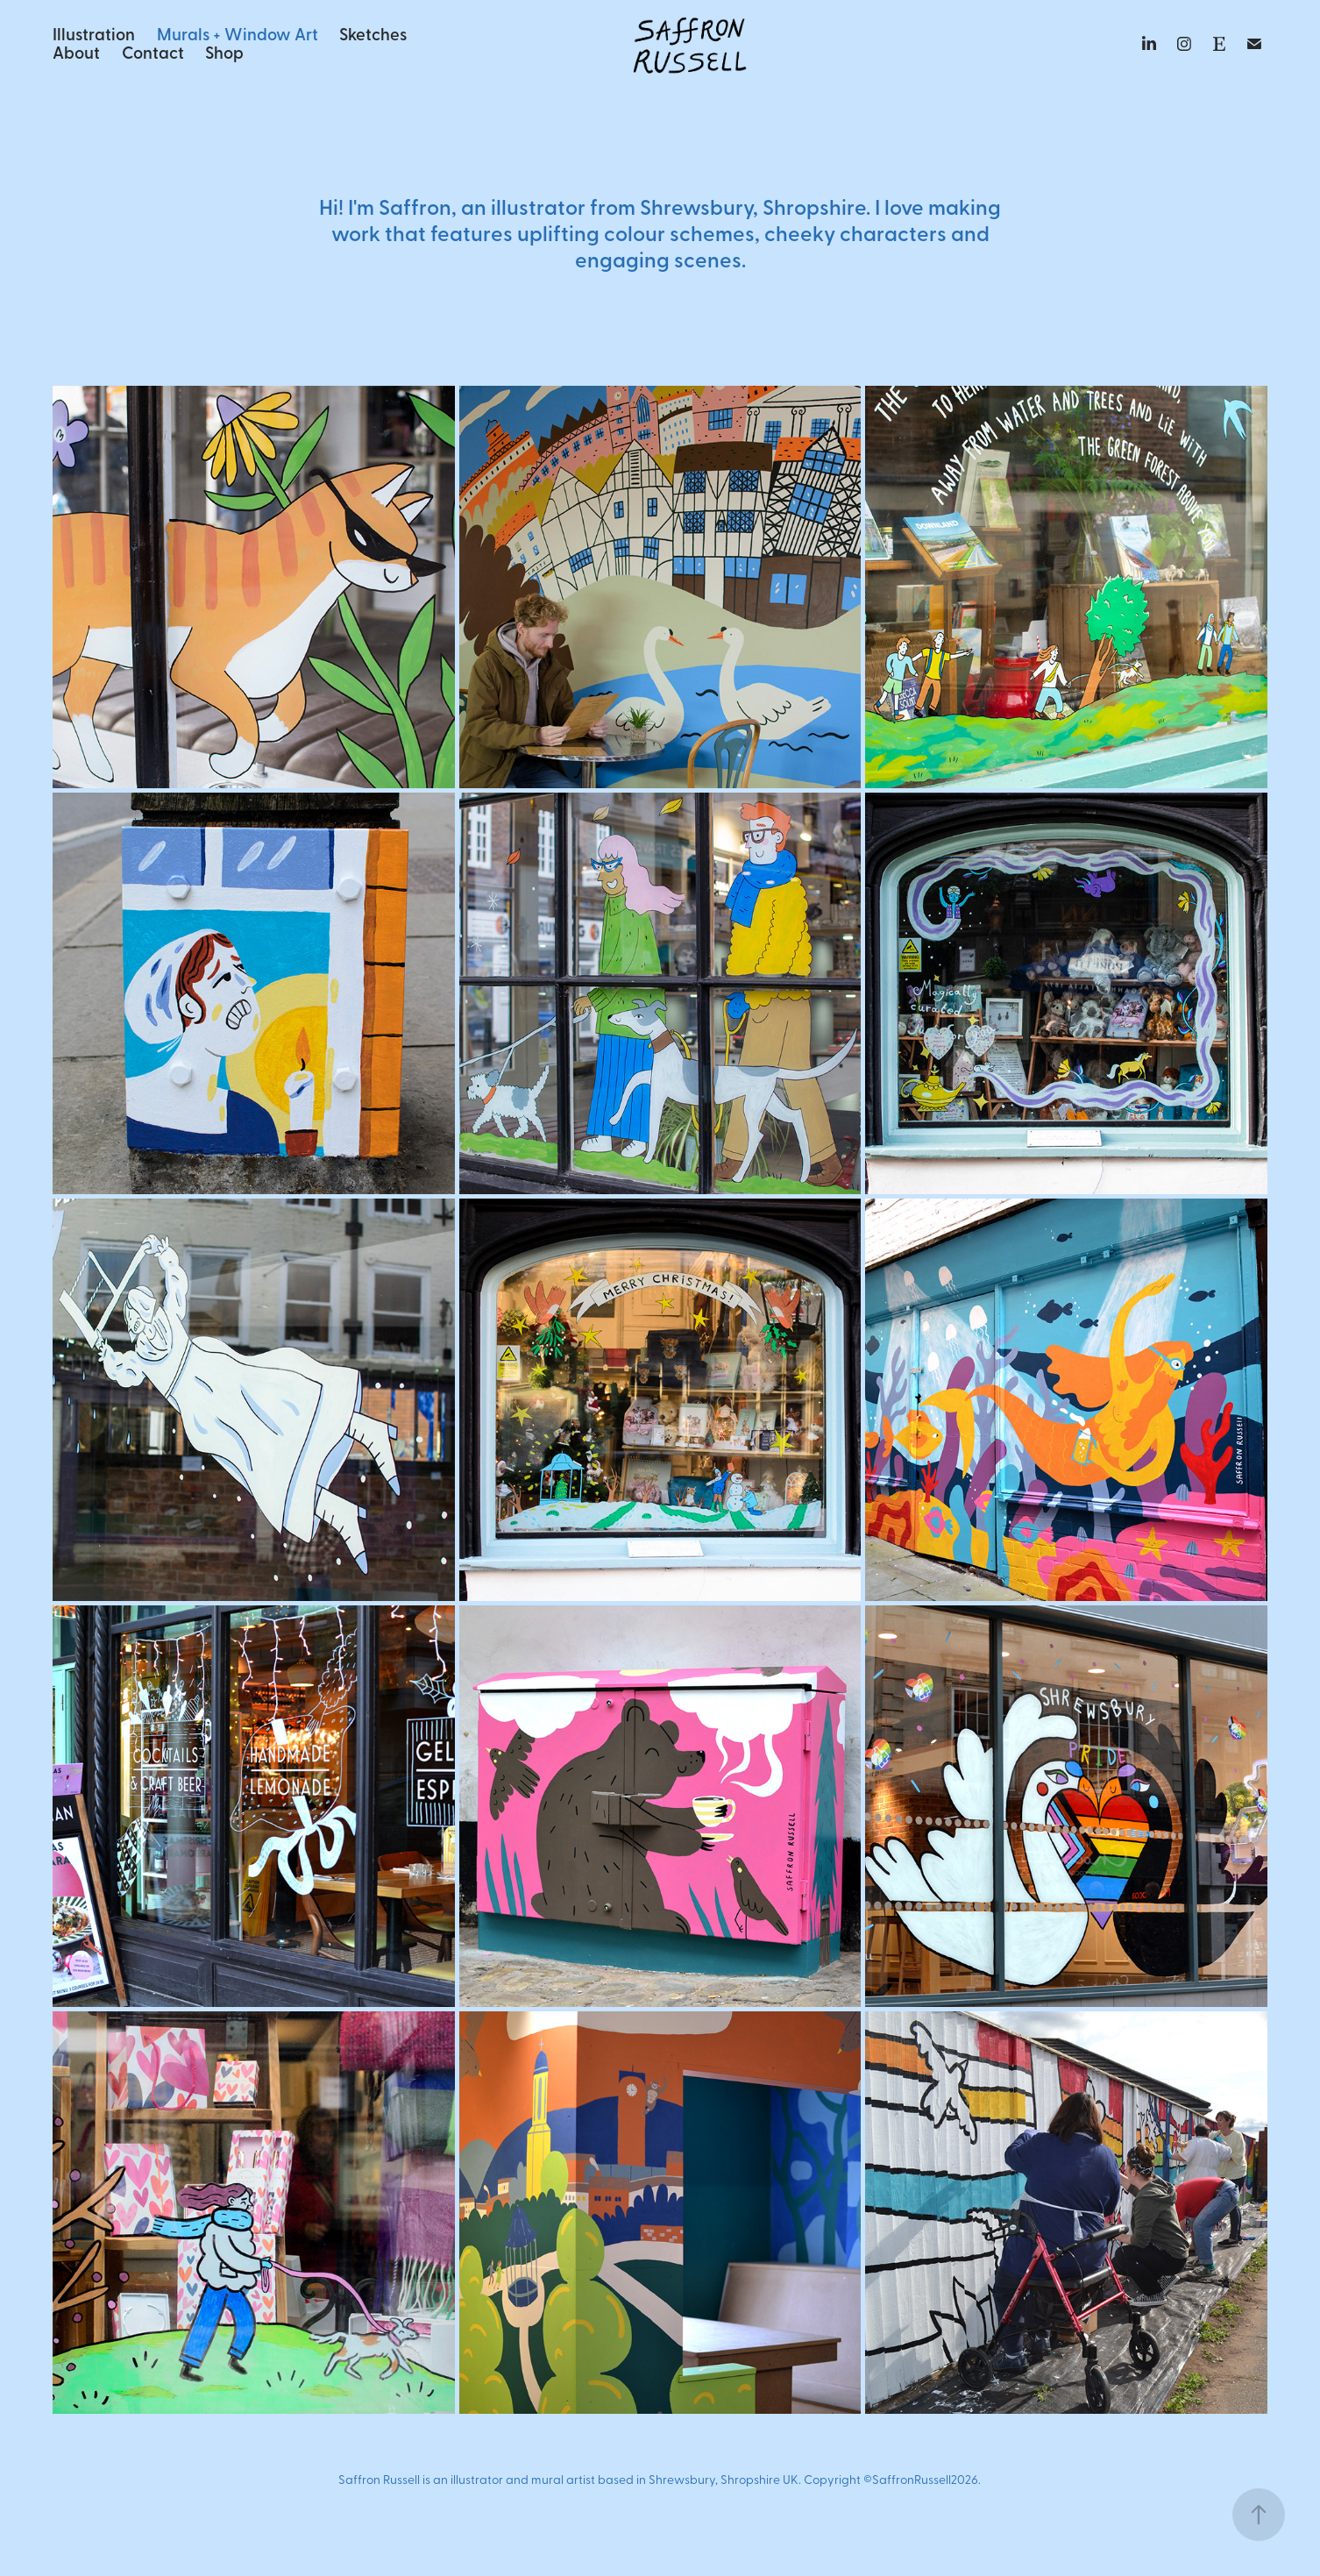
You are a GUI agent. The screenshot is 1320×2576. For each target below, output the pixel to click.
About (76, 51)
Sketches (373, 33)
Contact (153, 51)
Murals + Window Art (237, 33)
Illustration (94, 33)
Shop (224, 51)
